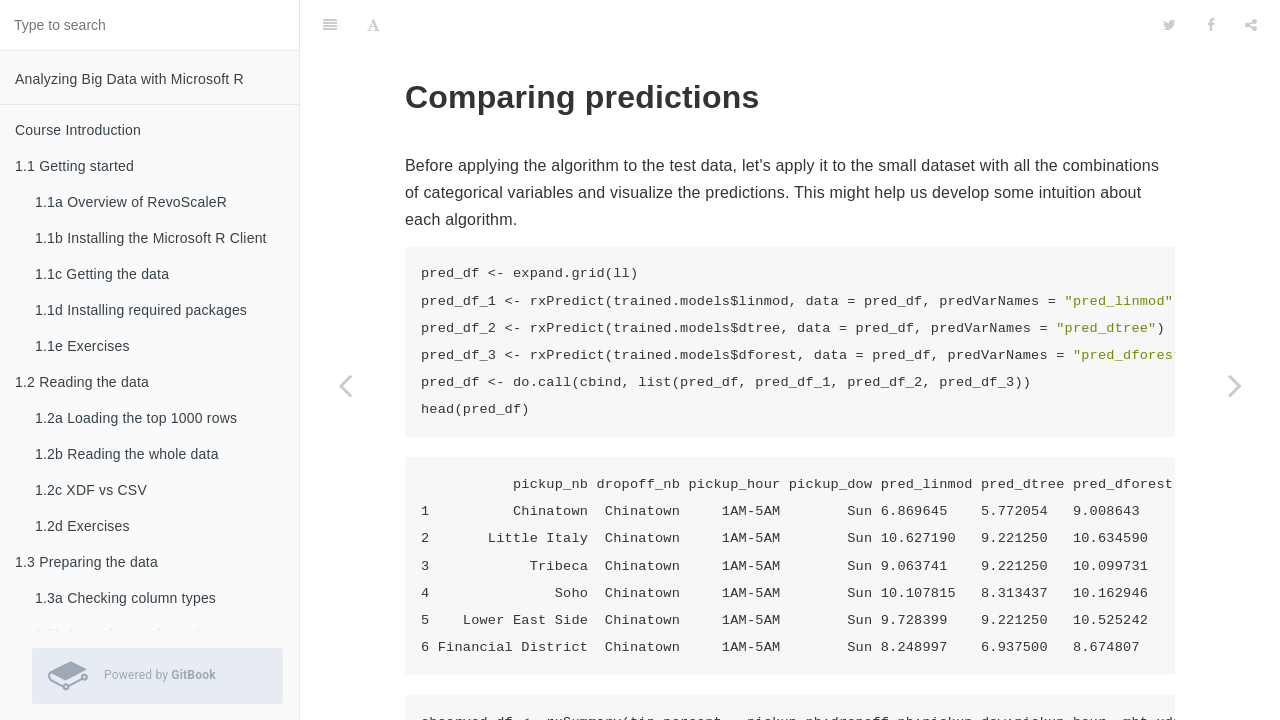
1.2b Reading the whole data (127, 454)
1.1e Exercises (82, 346)
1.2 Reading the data (82, 382)
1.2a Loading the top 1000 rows (136, 418)
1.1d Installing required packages (141, 310)
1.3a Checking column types (125, 598)
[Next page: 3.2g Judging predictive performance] (1235, 385)
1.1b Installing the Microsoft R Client (151, 238)
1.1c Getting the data (102, 274)
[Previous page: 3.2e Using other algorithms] (345, 385)
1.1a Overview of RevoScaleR (131, 202)
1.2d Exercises (82, 526)
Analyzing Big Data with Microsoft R (129, 79)
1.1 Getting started (74, 166)
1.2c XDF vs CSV (91, 490)
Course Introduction (78, 130)
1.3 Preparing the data (86, 562)
